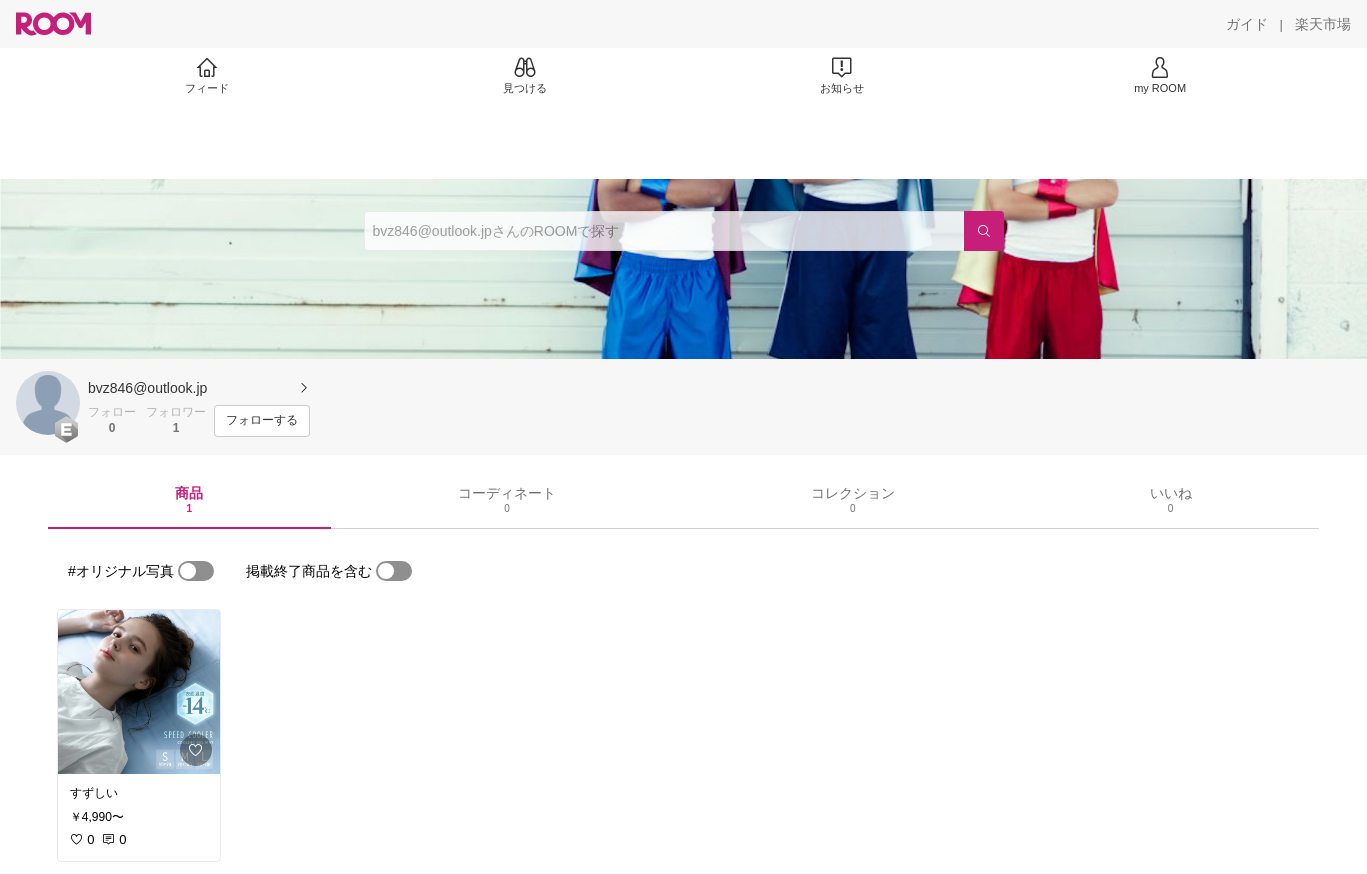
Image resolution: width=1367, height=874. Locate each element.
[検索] (984, 231)
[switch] (196, 571)
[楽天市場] (1323, 24)
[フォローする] (262, 421)
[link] (139, 692)
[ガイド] (1247, 24)
